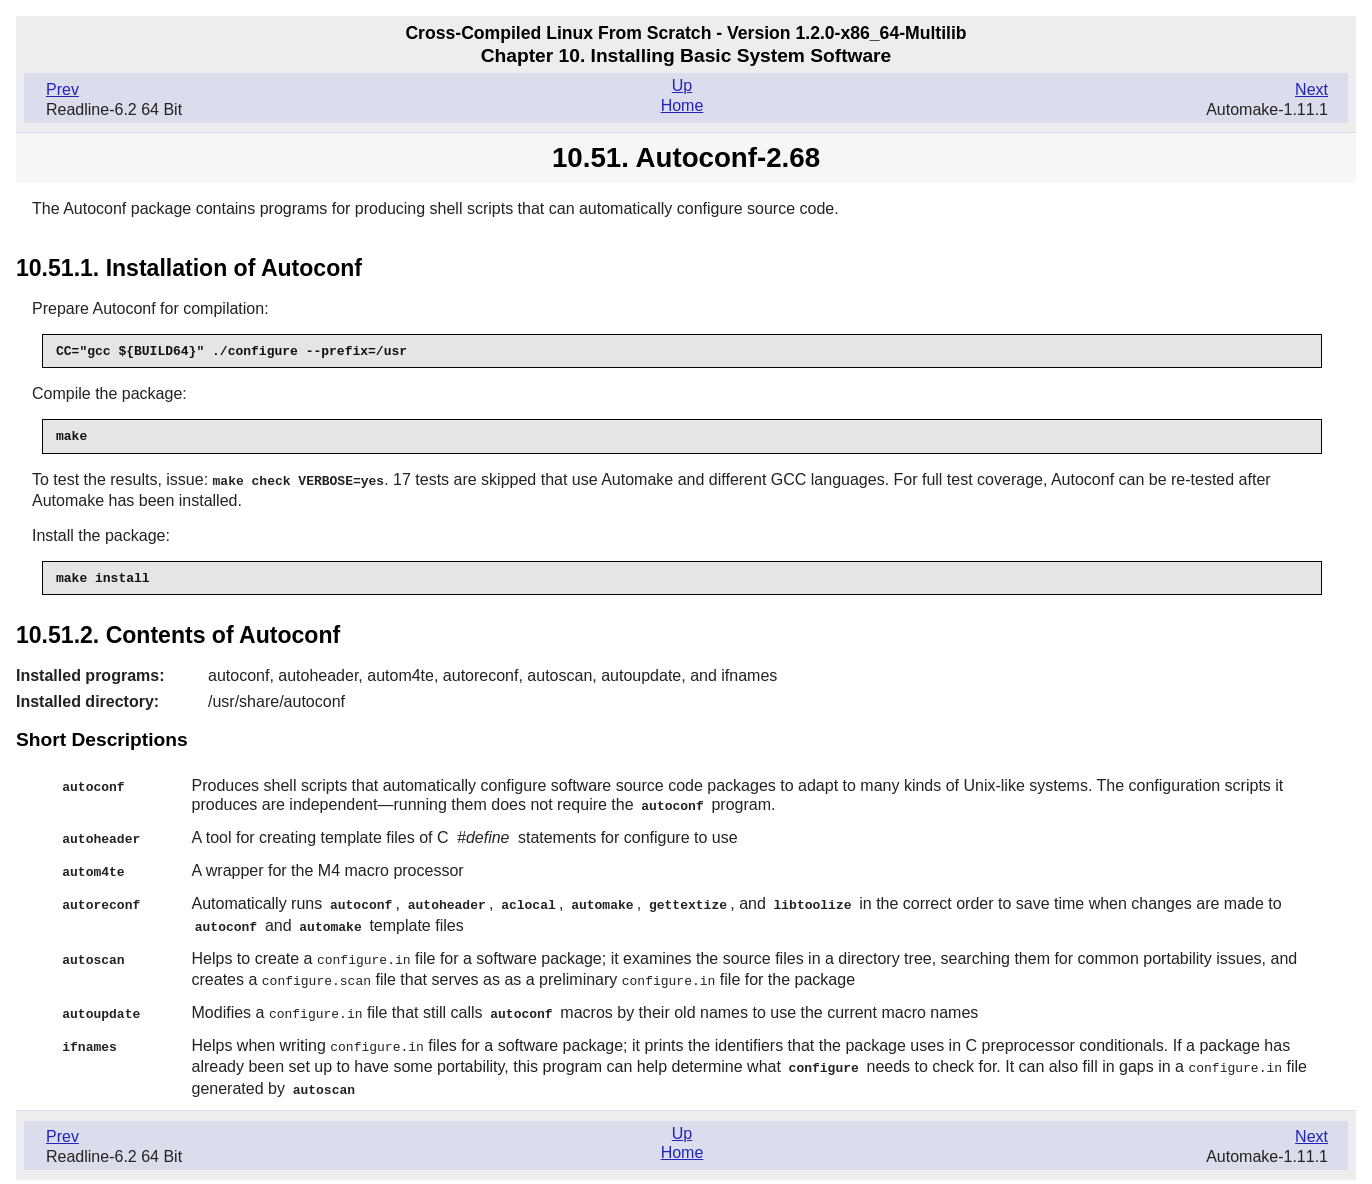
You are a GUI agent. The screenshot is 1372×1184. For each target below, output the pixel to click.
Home (682, 105)
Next (1311, 89)
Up (682, 85)
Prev (62, 89)
